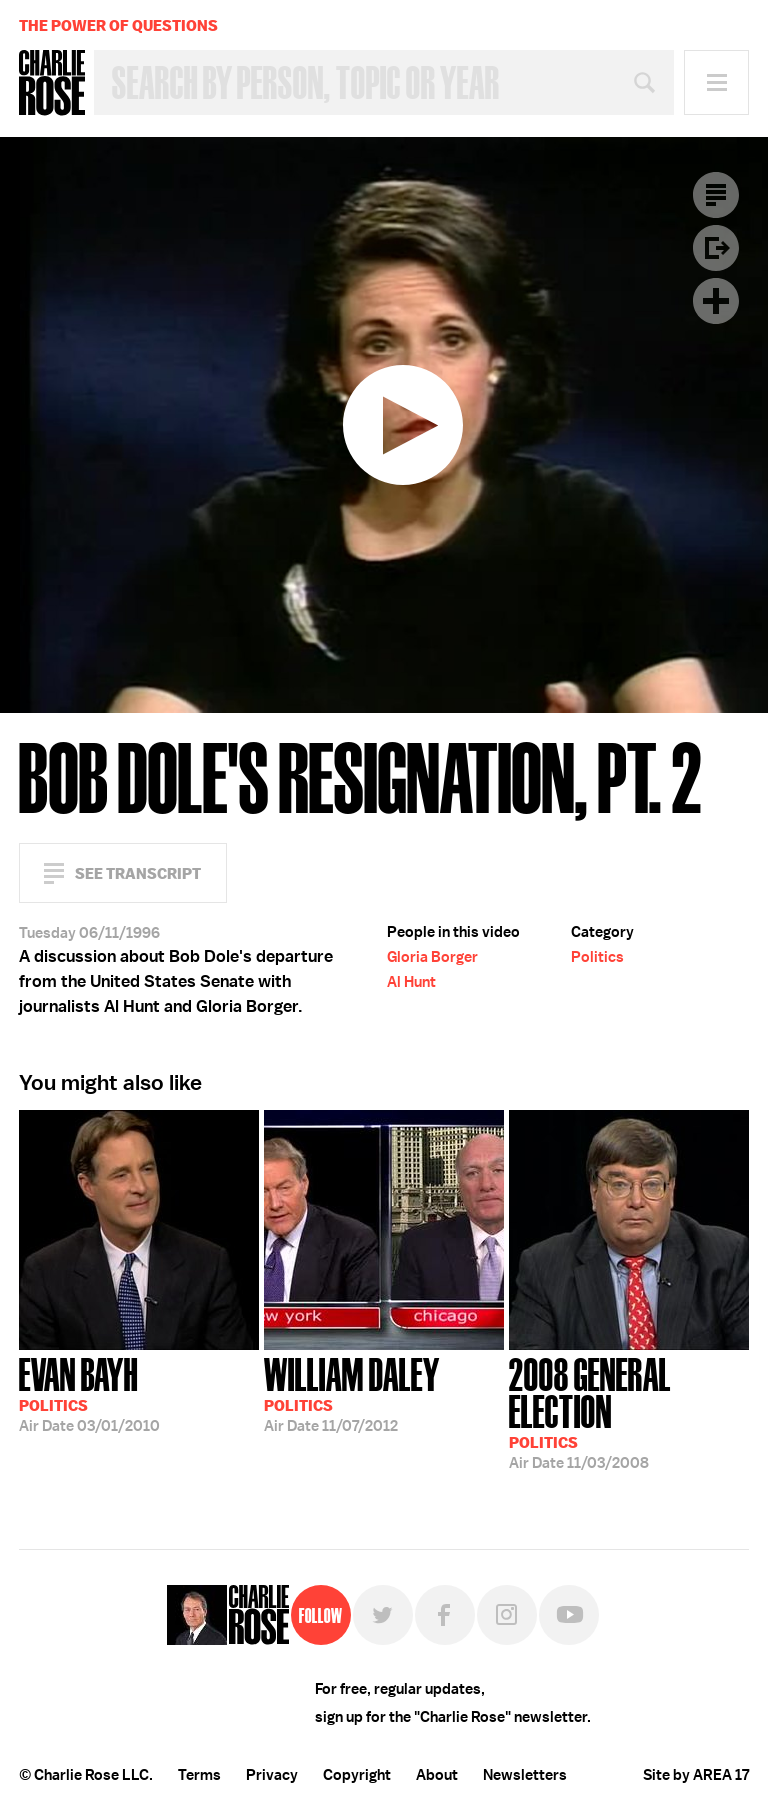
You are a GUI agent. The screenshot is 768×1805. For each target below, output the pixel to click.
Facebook (445, 1615)
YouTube (569, 1615)
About (437, 1775)
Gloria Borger (432, 957)
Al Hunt (411, 982)
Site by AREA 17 (696, 1775)
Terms (199, 1775)
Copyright (357, 1775)
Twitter (383, 1615)
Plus (716, 301)
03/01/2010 (89, 1393)
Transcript (716, 195)
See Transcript (138, 873)
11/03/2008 (629, 1411)
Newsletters (525, 1775)
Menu (716, 82)
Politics (597, 957)
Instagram (507, 1615)
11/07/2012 (352, 1393)
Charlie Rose (52, 83)
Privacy (272, 1775)
